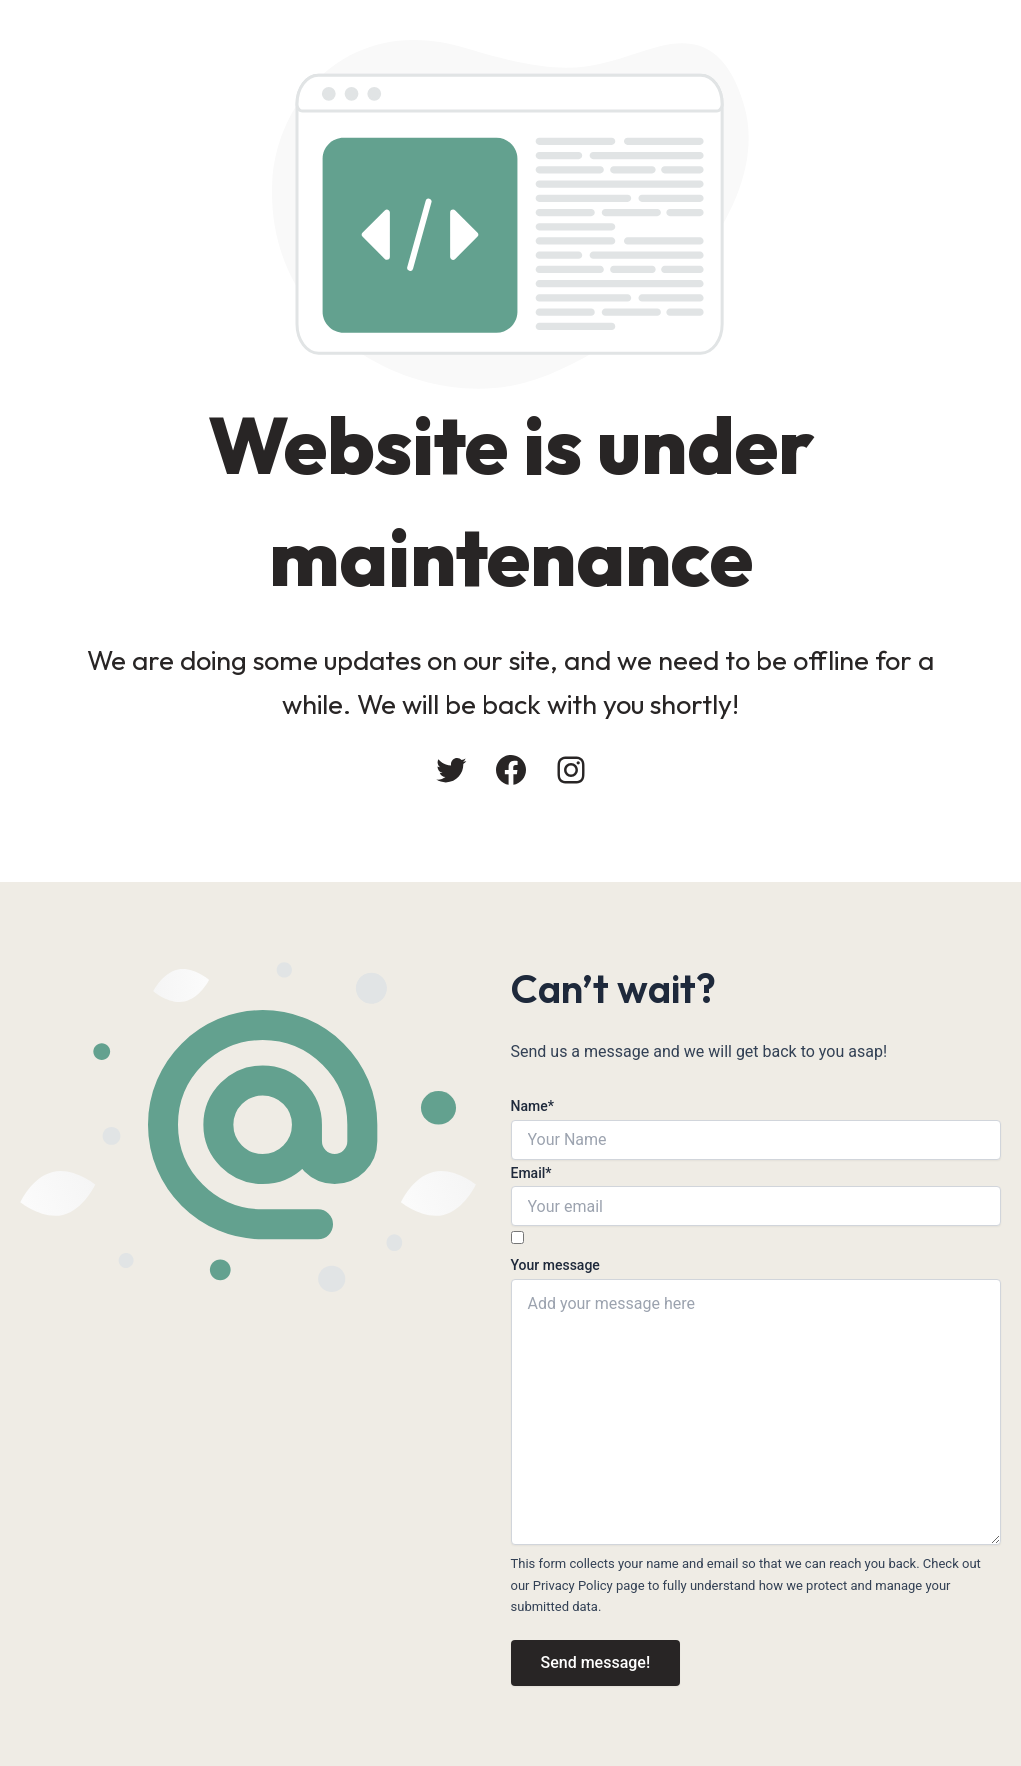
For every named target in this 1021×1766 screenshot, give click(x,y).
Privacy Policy (573, 1585)
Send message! (596, 1662)
